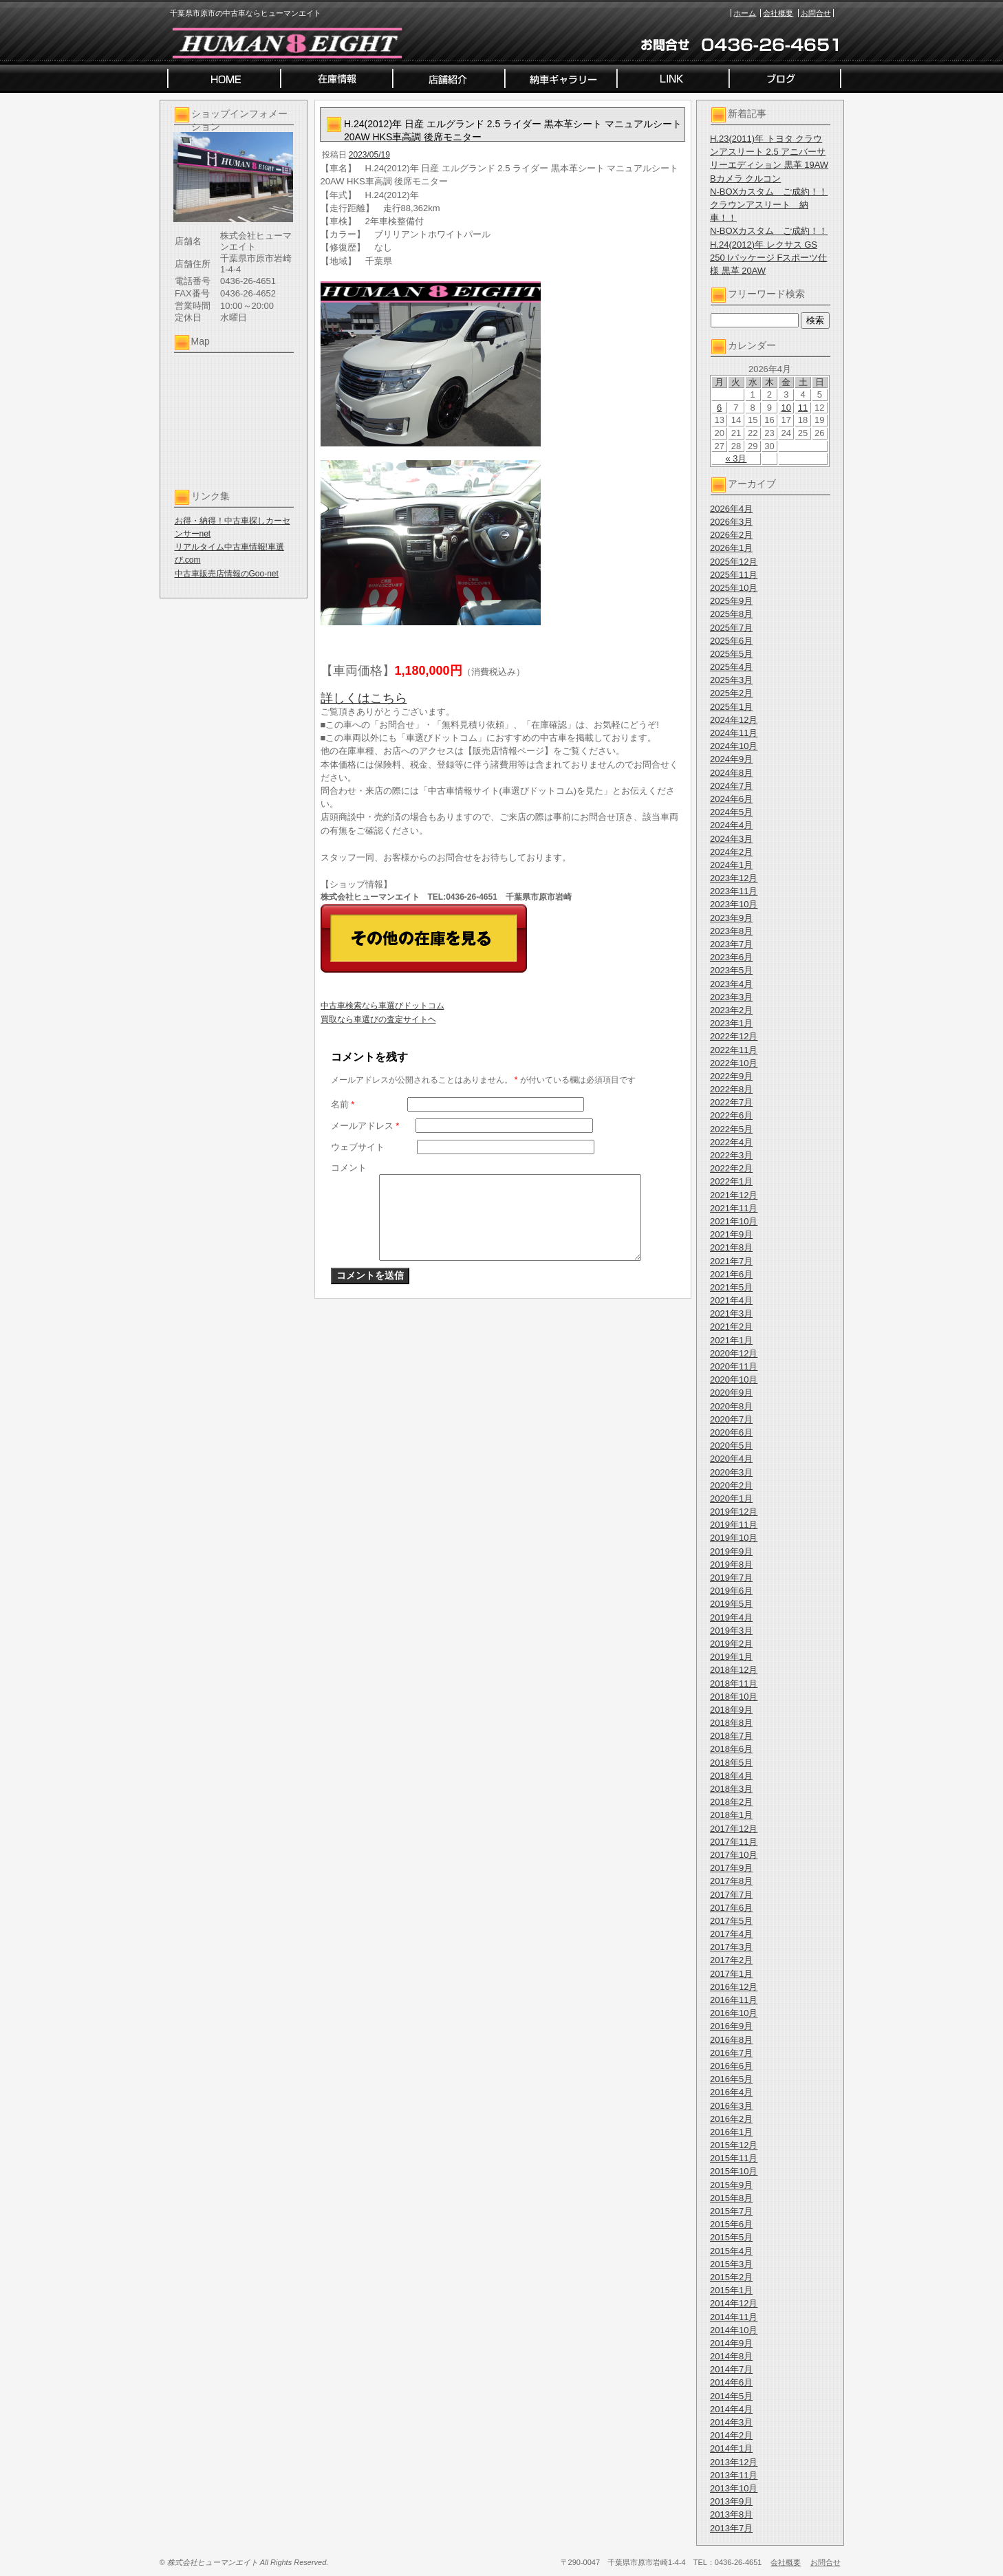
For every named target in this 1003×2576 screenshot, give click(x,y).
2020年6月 (731, 1432)
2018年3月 (731, 1789)
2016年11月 (733, 2000)
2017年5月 (731, 1921)
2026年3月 (731, 522)
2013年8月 (731, 2514)
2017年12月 (733, 1828)
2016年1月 (731, 2132)
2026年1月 (731, 548)
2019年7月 (731, 1577)
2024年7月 (731, 786)
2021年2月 (731, 1326)
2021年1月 (731, 1340)
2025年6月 (731, 641)
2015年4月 (731, 2251)
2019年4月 (731, 1617)
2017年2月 (731, 1960)
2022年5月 (731, 1129)
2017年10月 (733, 1855)
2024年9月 (731, 759)
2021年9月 (731, 1234)
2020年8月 (731, 1406)
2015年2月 (731, 2277)
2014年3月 (731, 2422)
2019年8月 (731, 1564)
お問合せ (816, 13)
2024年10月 (733, 746)
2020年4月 (731, 1458)
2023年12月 (733, 878)
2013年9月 (731, 2501)
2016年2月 (731, 2119)
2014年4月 (731, 2409)
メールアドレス (365, 1126)
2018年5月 (731, 1762)
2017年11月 (733, 1842)
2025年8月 (731, 614)
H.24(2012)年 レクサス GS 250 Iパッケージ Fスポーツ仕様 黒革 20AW (768, 257)
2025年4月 (731, 667)
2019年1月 (731, 1657)
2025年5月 (731, 654)
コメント (349, 1167)
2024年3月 (731, 839)
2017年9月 (731, 1868)
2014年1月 (731, 2448)
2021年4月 (731, 1300)
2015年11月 (733, 2158)
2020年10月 (733, 1379)
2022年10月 (733, 1063)
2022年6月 (731, 1115)
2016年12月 (733, 1987)
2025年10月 (733, 588)
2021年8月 (731, 1247)
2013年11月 (733, 2475)
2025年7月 (731, 628)
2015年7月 (731, 2211)
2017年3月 (731, 1947)
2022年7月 (731, 1102)
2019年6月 (731, 1590)
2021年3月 (731, 1313)
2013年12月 (733, 2462)
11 (803, 407)
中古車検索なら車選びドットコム (382, 1005)
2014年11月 (733, 2317)
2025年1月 (731, 707)
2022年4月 (731, 1142)
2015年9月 (731, 2185)
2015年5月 (731, 2237)
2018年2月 (731, 1802)
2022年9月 (731, 1076)
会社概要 (778, 13)
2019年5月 (731, 1604)
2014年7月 (731, 2369)
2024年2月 (731, 852)
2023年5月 (731, 970)
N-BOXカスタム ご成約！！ (769, 191)
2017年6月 (731, 1908)
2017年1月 (731, 1974)
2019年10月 (733, 1538)
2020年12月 (733, 1353)
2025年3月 (731, 680)
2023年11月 (733, 891)
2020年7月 (731, 1419)
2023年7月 (731, 944)
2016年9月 (731, 2026)
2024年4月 (731, 825)
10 (786, 407)
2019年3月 (731, 1630)
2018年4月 (731, 1776)
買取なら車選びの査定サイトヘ (378, 1019)
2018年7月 (731, 1736)
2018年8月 (731, 1723)
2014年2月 (731, 2435)
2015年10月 (733, 2171)
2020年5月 (731, 1445)
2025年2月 (731, 693)
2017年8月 (731, 1881)
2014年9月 (731, 2343)
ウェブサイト (358, 1147)
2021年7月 (731, 1261)
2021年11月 (733, 1208)
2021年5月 (731, 1287)
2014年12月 (733, 2303)
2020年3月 (731, 1472)
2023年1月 (731, 1023)
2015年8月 (731, 2198)
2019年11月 (733, 1524)
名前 (343, 1104)
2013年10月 (733, 2488)
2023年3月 (731, 997)
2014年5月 (731, 2396)
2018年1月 (731, 1815)
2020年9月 (731, 1392)
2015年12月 (733, 2145)
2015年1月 (731, 2290)
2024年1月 (731, 865)
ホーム (744, 13)
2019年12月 (733, 1511)
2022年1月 (731, 1181)
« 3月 (735, 458)
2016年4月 (731, 2092)
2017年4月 (731, 1934)
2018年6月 (731, 1749)
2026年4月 (731, 509)
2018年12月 (733, 1670)
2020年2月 (731, 1485)
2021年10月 (733, 1221)
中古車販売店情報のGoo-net (227, 573)
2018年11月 (733, 1683)
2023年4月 (731, 984)
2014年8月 (731, 2356)
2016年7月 (731, 2053)
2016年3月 (731, 2106)
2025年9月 (731, 601)
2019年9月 (731, 1551)
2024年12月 (733, 720)
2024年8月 (731, 773)
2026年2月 (731, 535)
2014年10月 (733, 2330)
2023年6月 (731, 957)
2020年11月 (733, 1366)
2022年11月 (733, 1050)
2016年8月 (731, 2040)
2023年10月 (733, 904)
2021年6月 (731, 1274)
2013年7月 (731, 2528)
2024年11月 (733, 733)
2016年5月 (731, 2079)
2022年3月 (731, 1155)
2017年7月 (731, 1895)
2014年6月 (731, 2382)
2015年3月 (731, 2264)
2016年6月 (731, 2066)
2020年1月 (731, 1498)
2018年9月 (731, 1709)
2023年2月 (731, 1010)
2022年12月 (733, 1036)
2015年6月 (731, 2224)
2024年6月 (731, 799)
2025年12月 (733, 561)
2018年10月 (733, 1696)
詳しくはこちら (364, 698)
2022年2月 (731, 1168)
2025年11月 (733, 575)
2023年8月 (731, 931)
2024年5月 (731, 812)
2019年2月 (731, 1643)
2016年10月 (733, 2013)
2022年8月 (731, 1089)
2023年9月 (731, 918)
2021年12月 (733, 1195)
